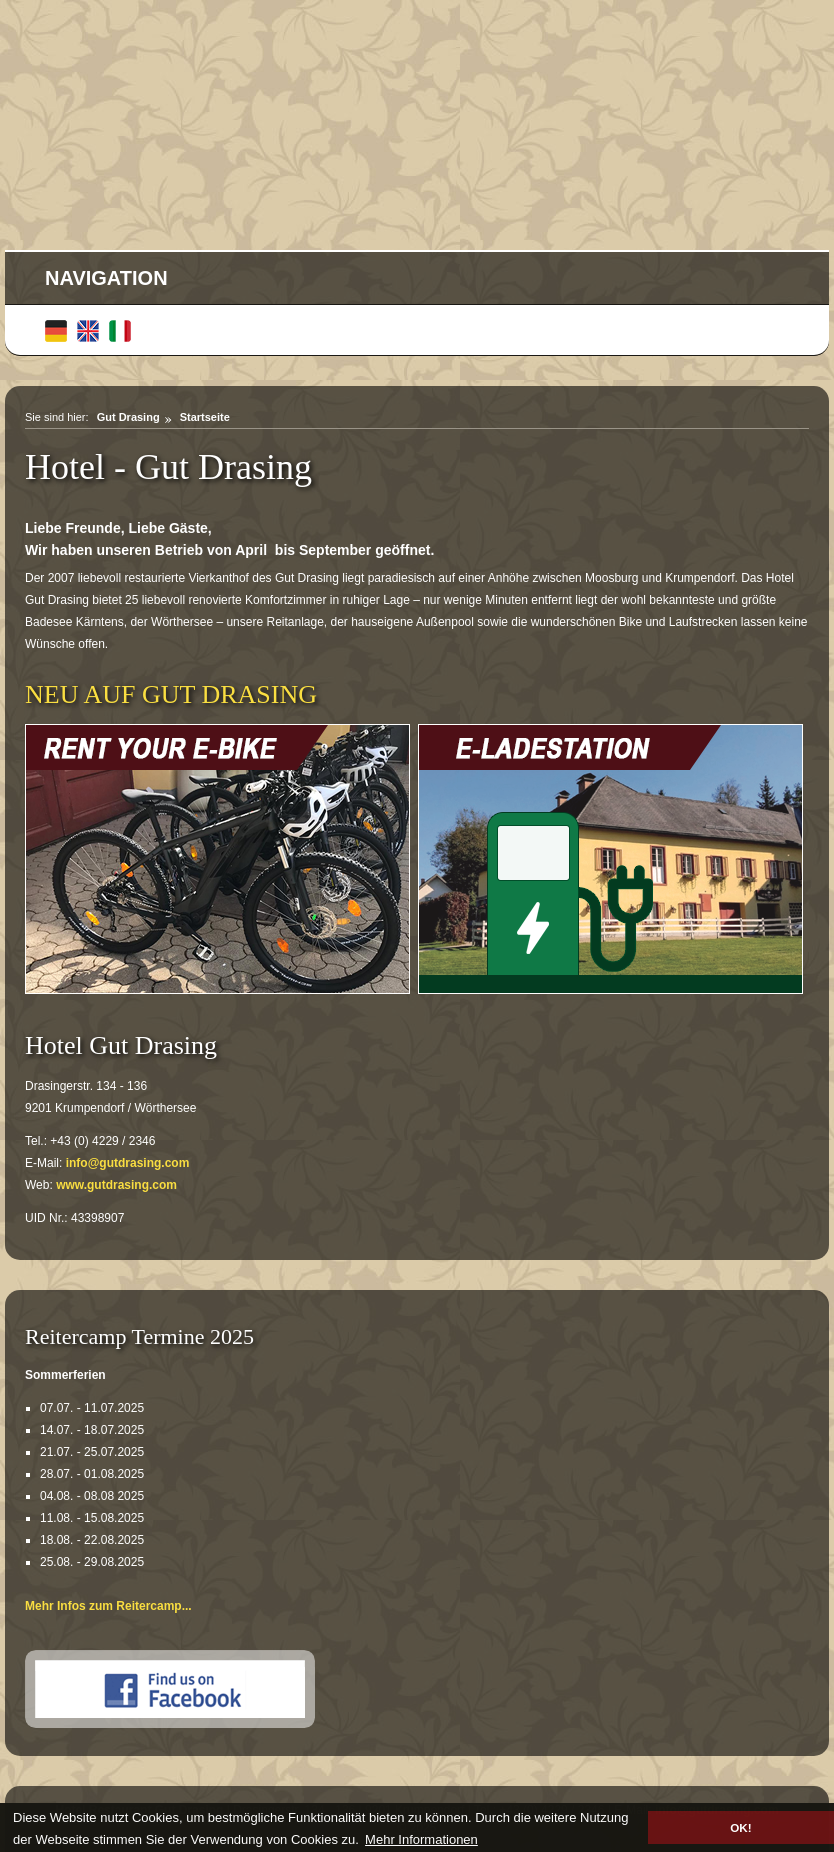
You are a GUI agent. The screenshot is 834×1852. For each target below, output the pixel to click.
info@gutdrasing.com (128, 1163)
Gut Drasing (128, 417)
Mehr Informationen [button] (421, 1839)
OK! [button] (740, 1827)
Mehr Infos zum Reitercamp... (108, 1606)
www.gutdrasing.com (116, 1185)
